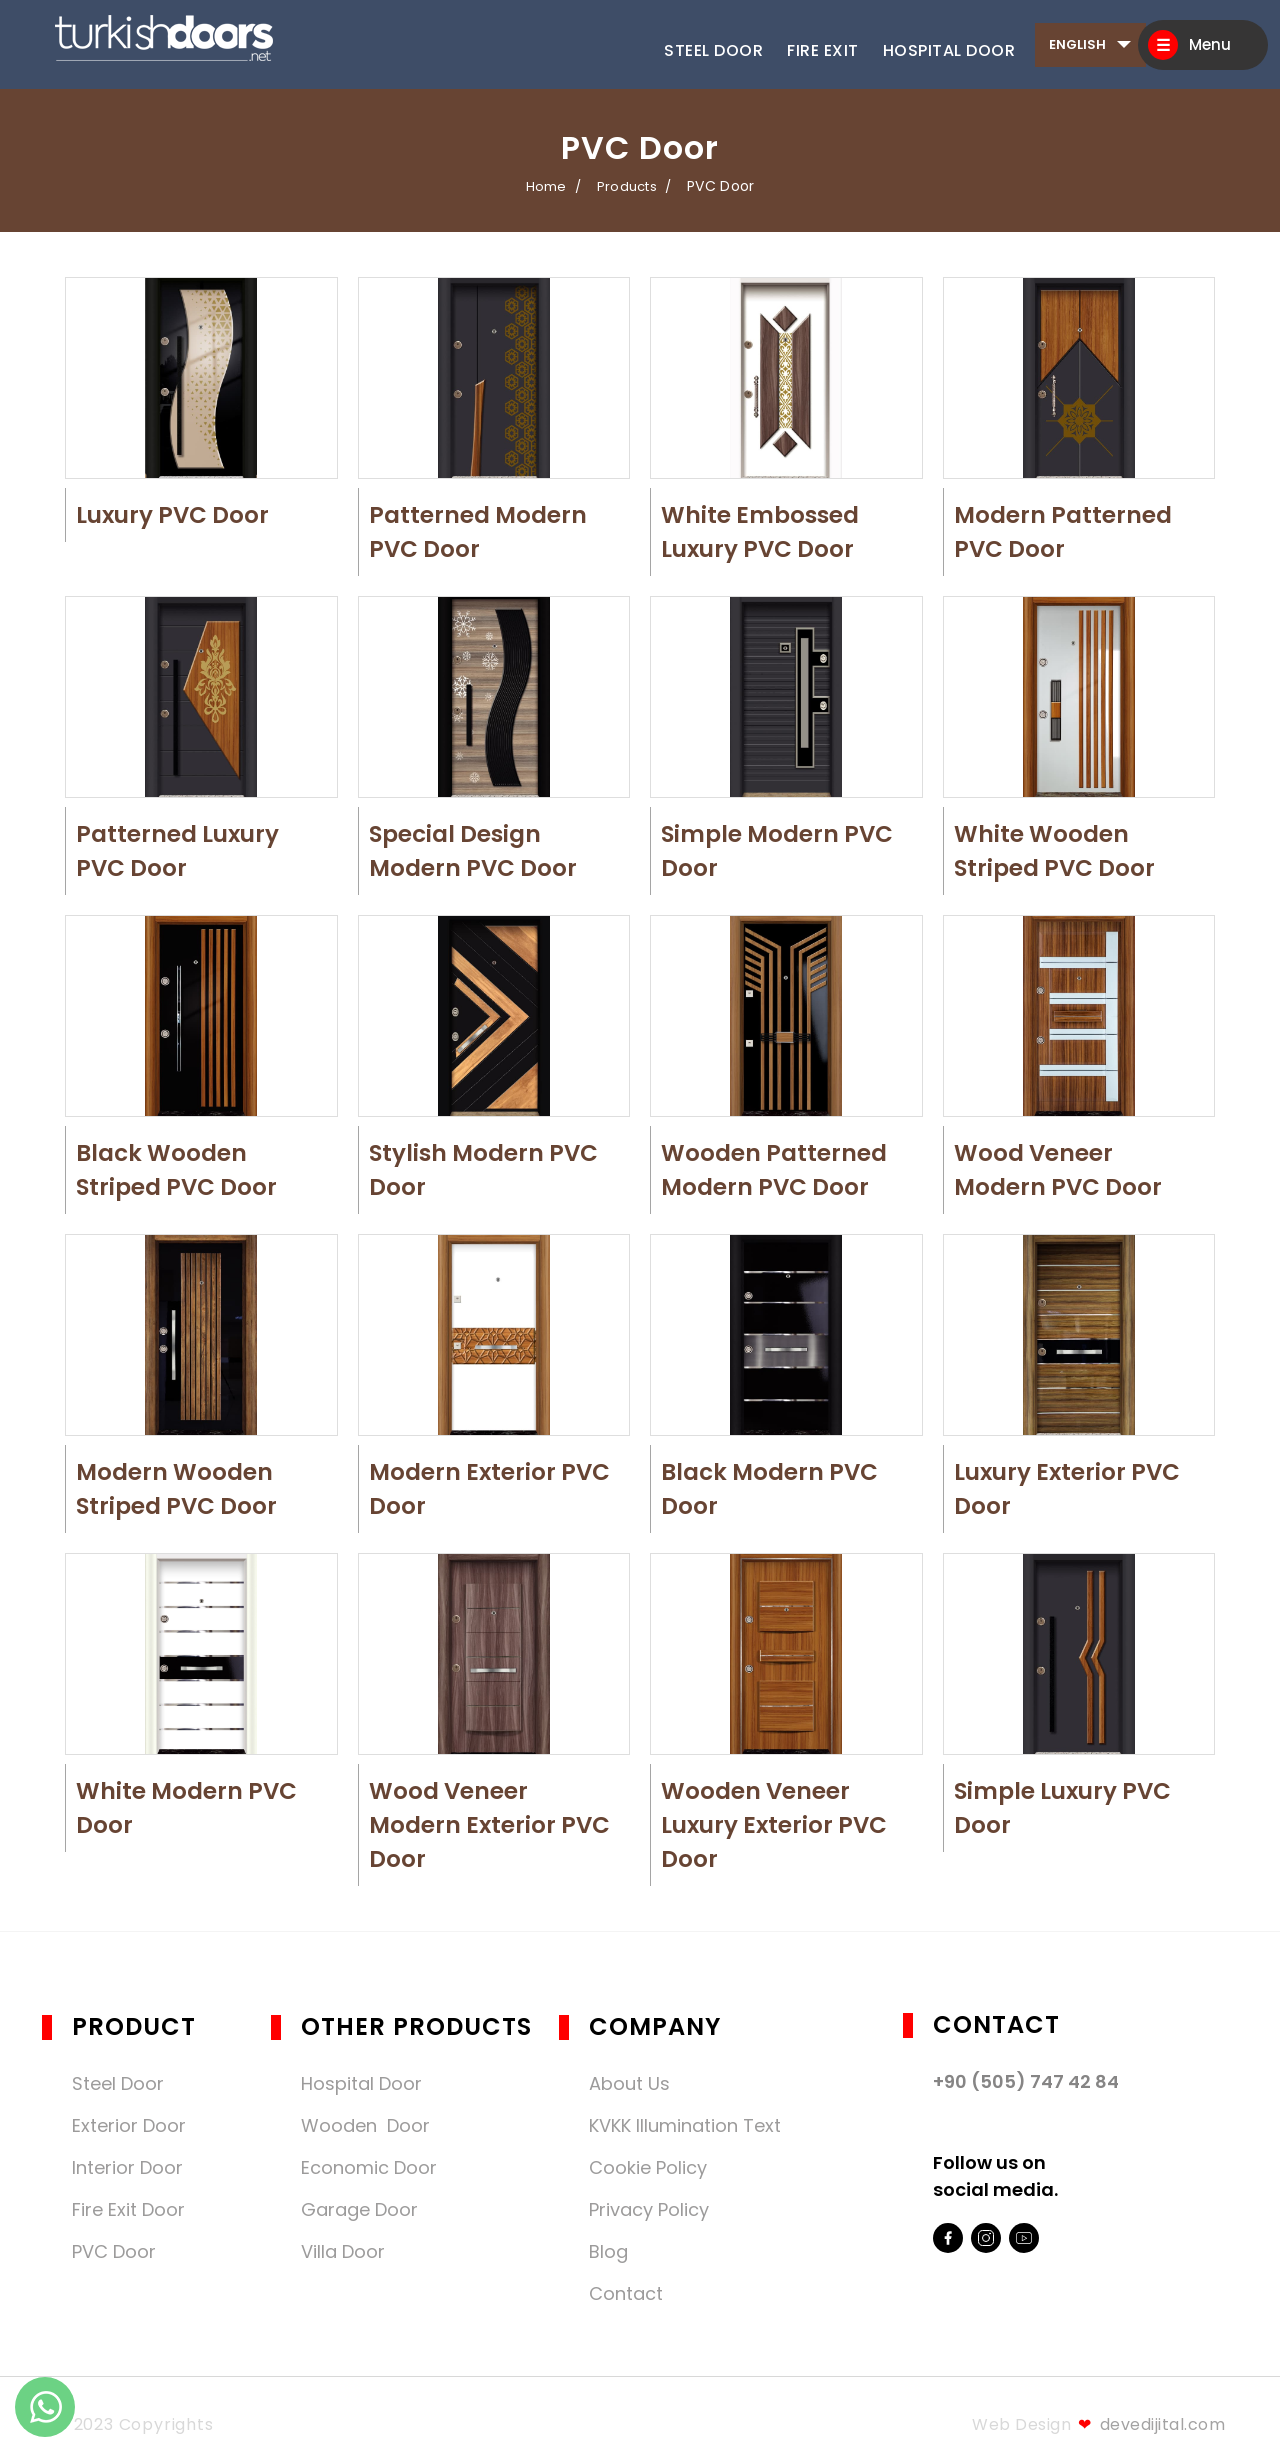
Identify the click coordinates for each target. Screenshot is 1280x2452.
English (1077, 44)
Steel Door (713, 50)
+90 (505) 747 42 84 (1026, 2081)
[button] (199, 380)
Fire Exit (823, 50)
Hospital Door (949, 50)
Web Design (1021, 2424)
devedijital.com (1151, 2424)
